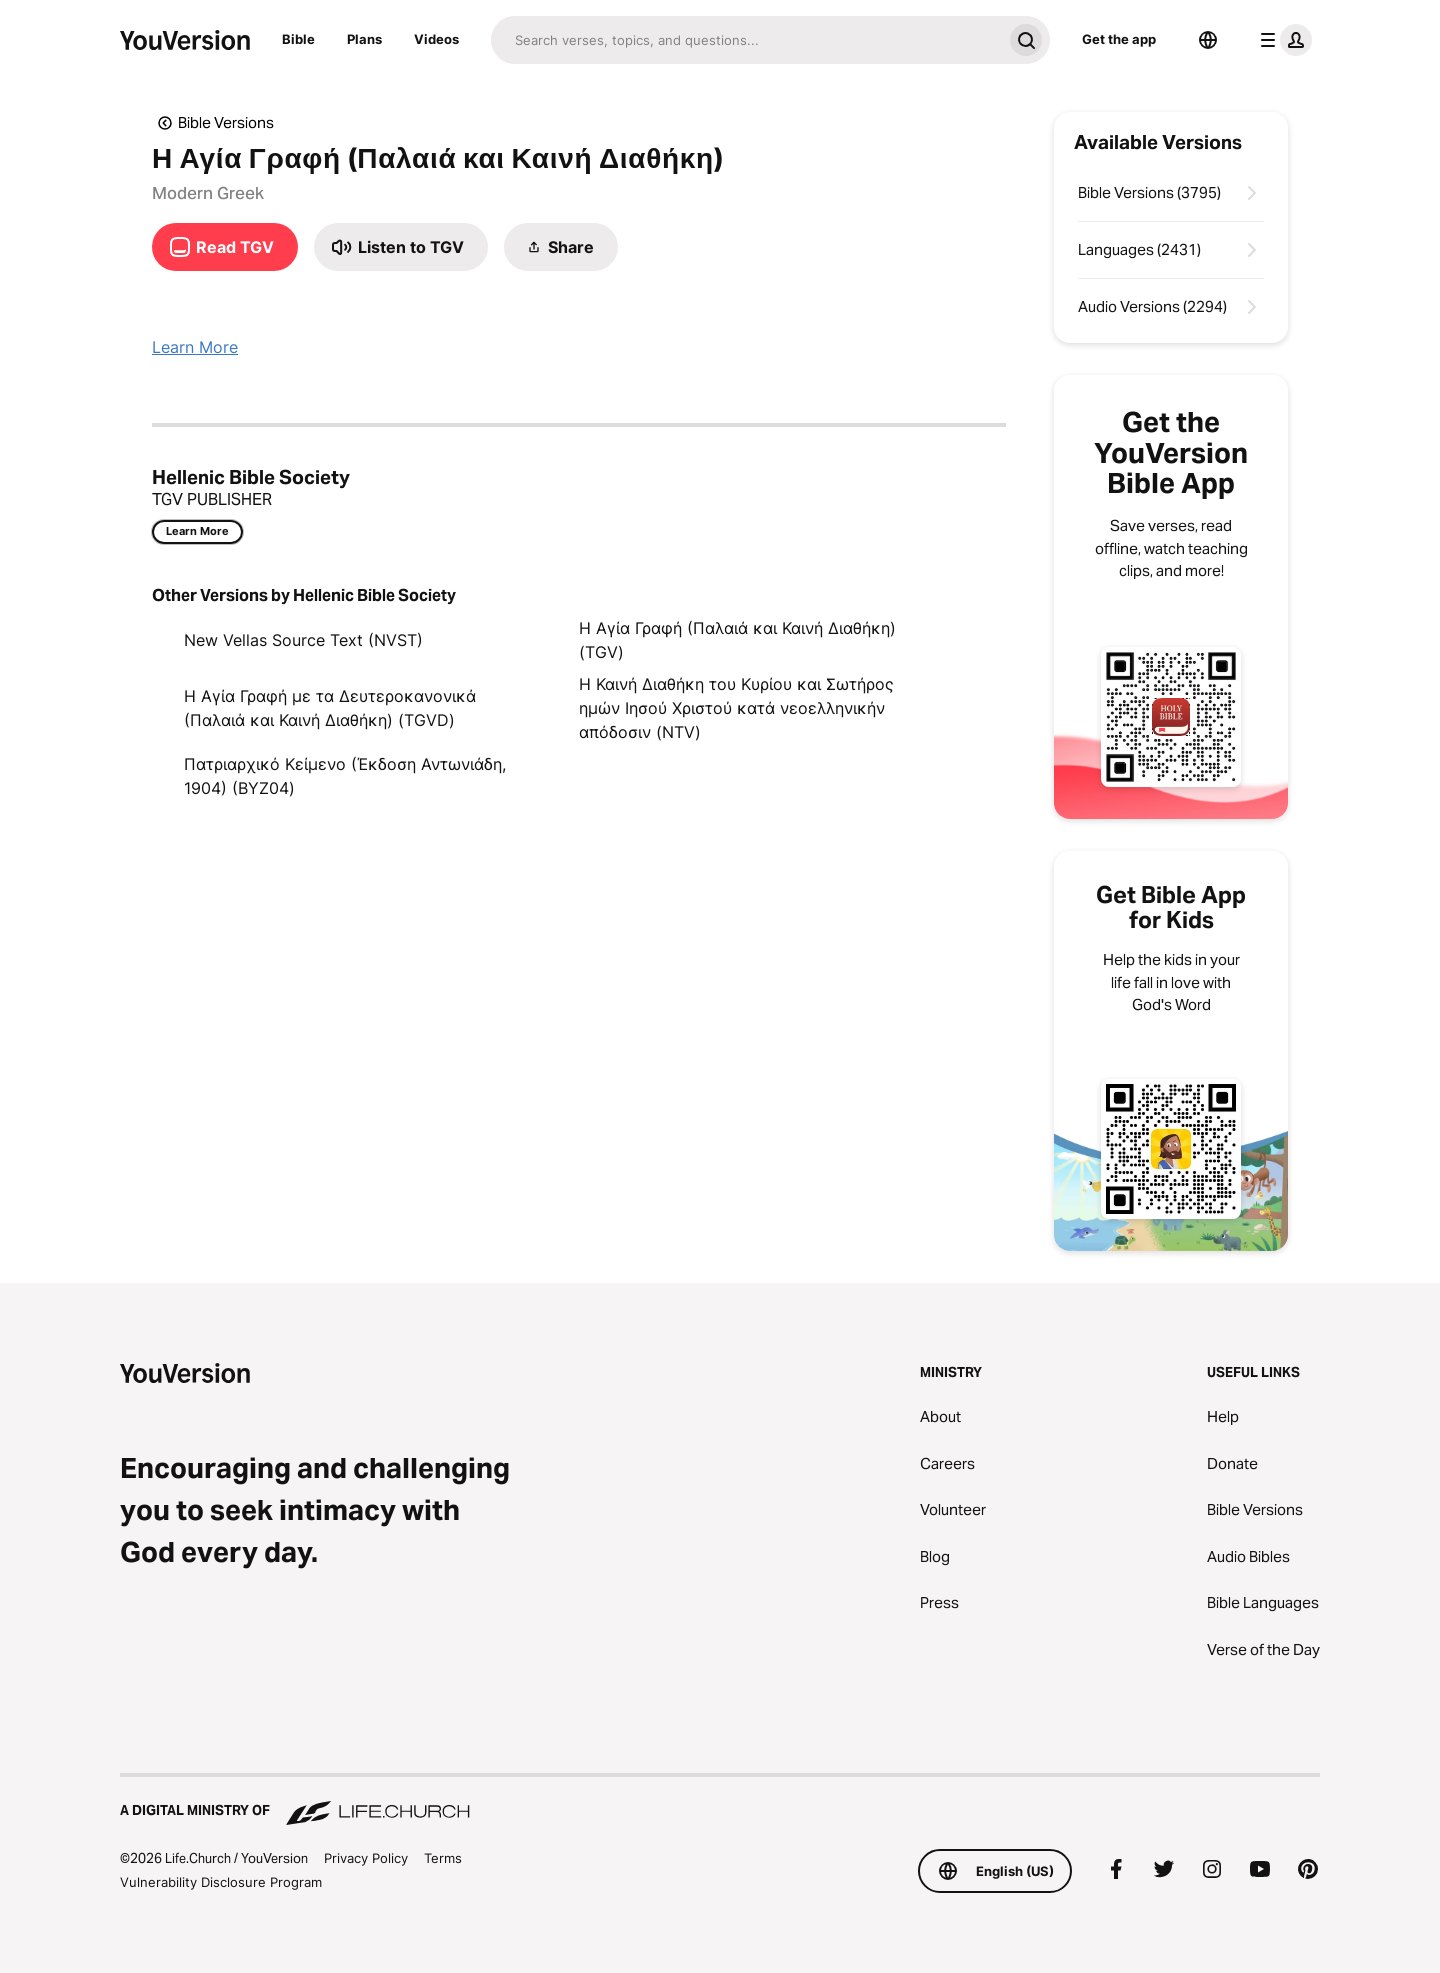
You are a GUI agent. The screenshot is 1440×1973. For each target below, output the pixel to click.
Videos (436, 39)
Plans (364, 39)
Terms (443, 1858)
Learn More (195, 347)
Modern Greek (208, 193)
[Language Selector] (1208, 40)
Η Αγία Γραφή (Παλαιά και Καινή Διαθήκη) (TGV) (737, 640)
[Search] (746, 40)
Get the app (1119, 39)
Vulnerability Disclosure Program (221, 1882)
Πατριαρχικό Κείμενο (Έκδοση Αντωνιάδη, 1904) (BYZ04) (345, 776)
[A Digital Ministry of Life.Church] (720, 1801)
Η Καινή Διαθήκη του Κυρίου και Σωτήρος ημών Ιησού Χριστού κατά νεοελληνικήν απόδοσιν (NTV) (736, 708)
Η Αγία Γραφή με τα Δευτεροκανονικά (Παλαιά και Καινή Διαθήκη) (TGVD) (330, 708)
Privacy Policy (366, 1858)
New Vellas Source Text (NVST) (303, 640)
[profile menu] (1282, 40)
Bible (298, 39)
